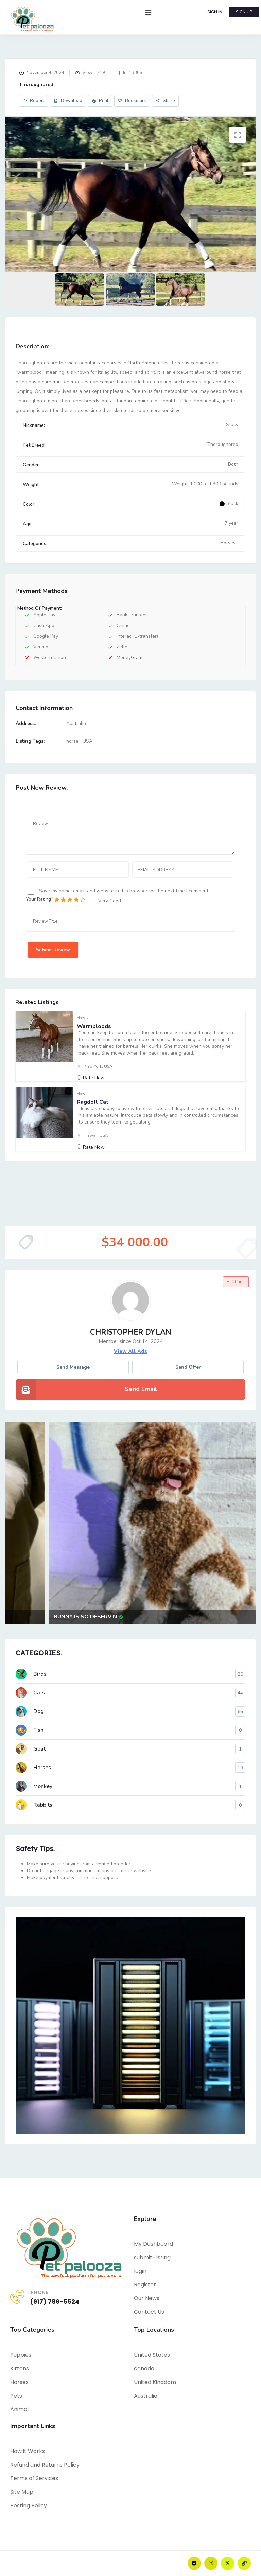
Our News (146, 2298)
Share (165, 100)
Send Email (141, 1389)
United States (152, 2355)
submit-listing (152, 2257)
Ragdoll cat (92, 1102)
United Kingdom (155, 2382)
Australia (145, 2396)
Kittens (19, 2368)
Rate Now (94, 1078)
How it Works (27, 2451)
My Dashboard (153, 2244)
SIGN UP (244, 12)
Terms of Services (34, 2478)
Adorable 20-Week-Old (50, 1616)
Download (68, 100)
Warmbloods (94, 1026)
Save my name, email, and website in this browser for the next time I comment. (124, 891)
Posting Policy (28, 2505)
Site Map (21, 2492)
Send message (73, 1367)
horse (72, 741)
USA (87, 741)
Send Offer (188, 1367)
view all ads (130, 1351)
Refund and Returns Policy (45, 2465)
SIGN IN (214, 12)
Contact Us (149, 2312)
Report (33, 100)
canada (144, 2368)
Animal (19, 2409)
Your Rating (38, 899)
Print (100, 100)
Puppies (20, 2355)
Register (145, 2284)
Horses (228, 543)
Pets (16, 2396)
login (140, 2271)
